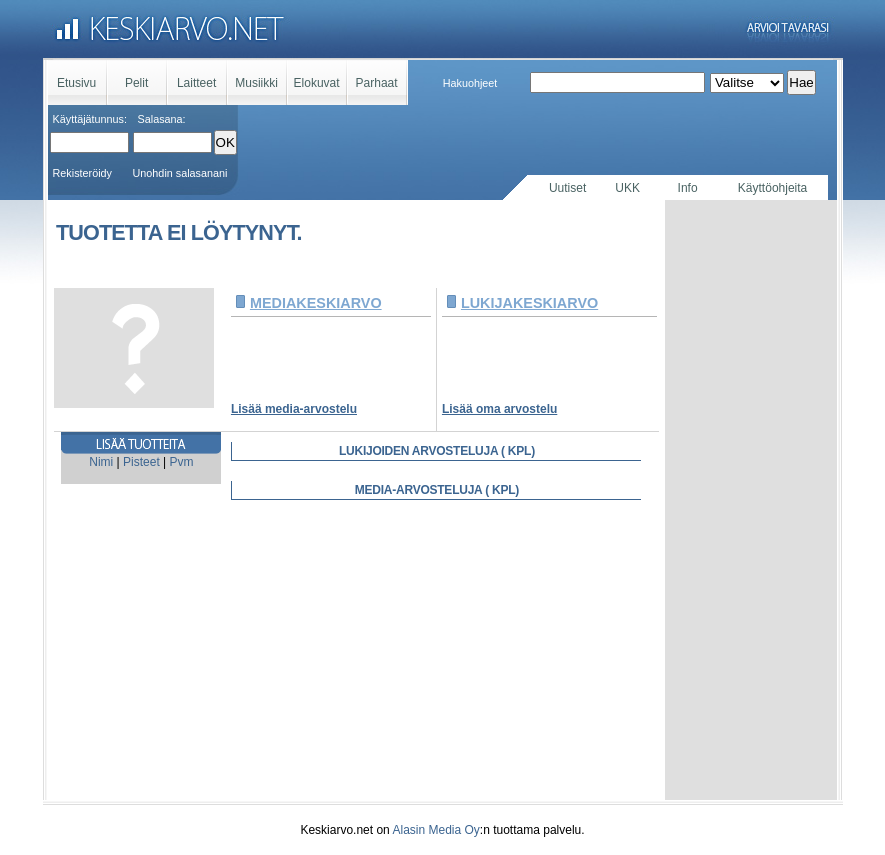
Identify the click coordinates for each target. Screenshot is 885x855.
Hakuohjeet (470, 83)
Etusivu (76, 83)
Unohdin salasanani (180, 173)
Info (688, 188)
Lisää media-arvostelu (294, 409)
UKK (627, 188)
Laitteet (196, 83)
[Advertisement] (751, 500)
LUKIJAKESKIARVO (529, 303)
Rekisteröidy (82, 173)
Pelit (136, 83)
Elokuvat (317, 83)
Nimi (101, 462)
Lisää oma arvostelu (499, 409)
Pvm (182, 462)
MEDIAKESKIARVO (316, 303)
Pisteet (141, 462)
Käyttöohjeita (772, 188)
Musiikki (256, 83)
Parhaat (377, 83)
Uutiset (567, 188)
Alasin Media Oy (435, 830)
